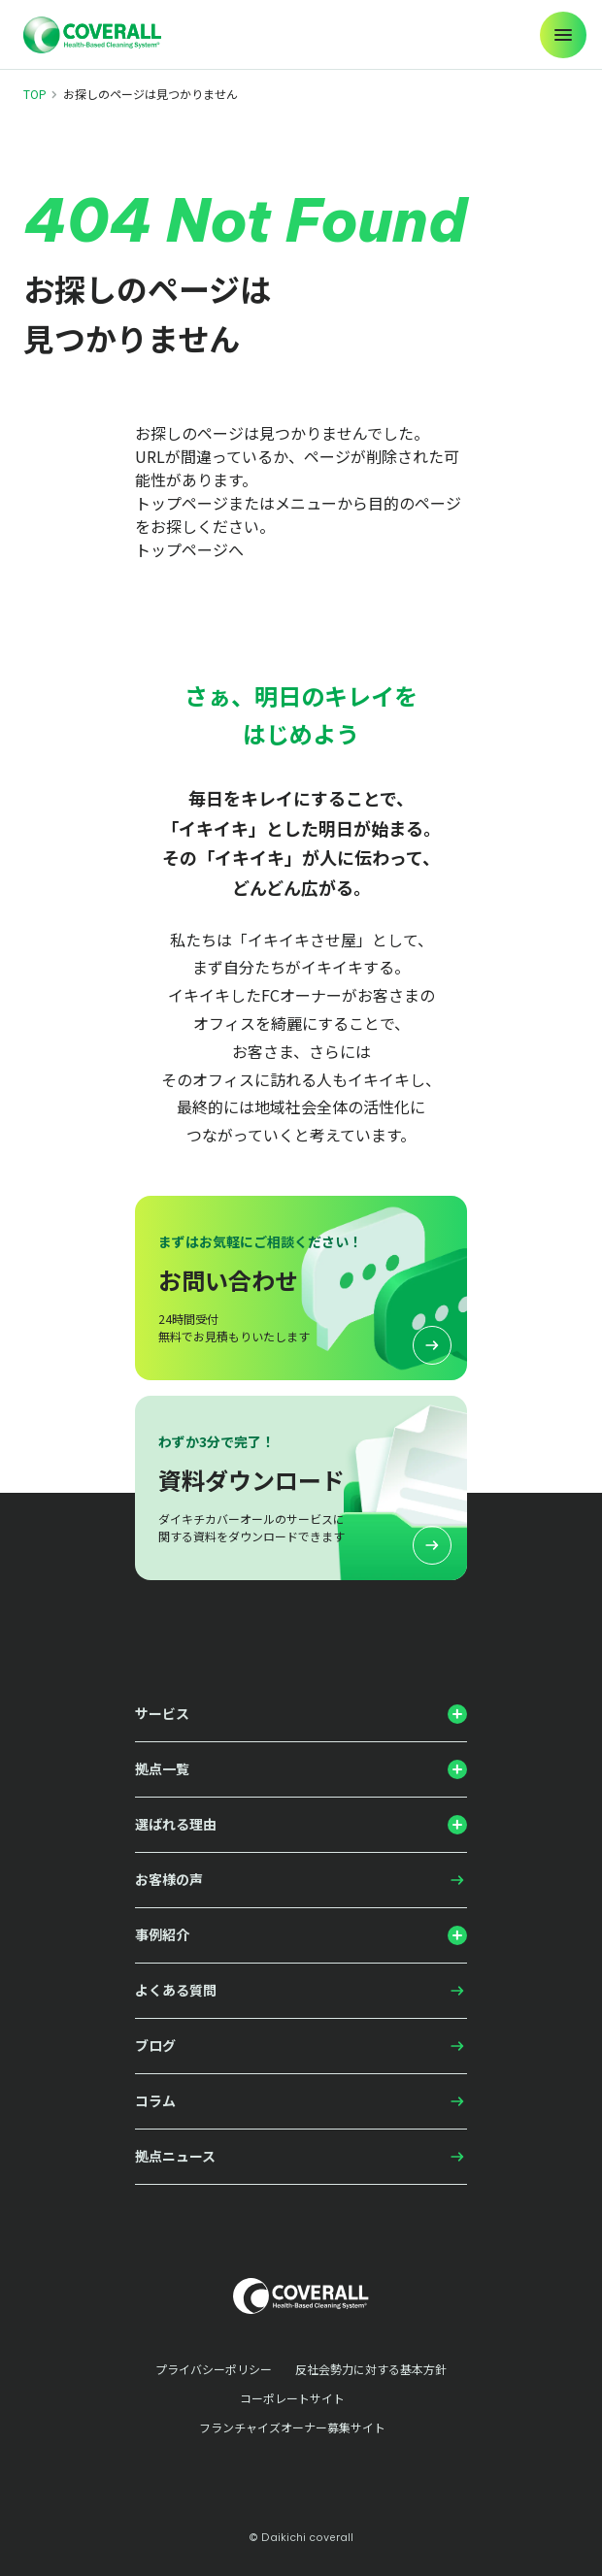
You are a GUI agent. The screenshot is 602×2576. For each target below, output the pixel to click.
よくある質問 (176, 1989)
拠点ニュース (175, 2155)
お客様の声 (169, 1879)
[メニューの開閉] (563, 35)
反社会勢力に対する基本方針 (371, 2369)
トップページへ (189, 549)
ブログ (155, 2045)
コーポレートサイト (292, 2398)
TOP (35, 93)
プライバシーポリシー (213, 2369)
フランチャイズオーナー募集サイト (292, 2427)
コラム (155, 2100)
